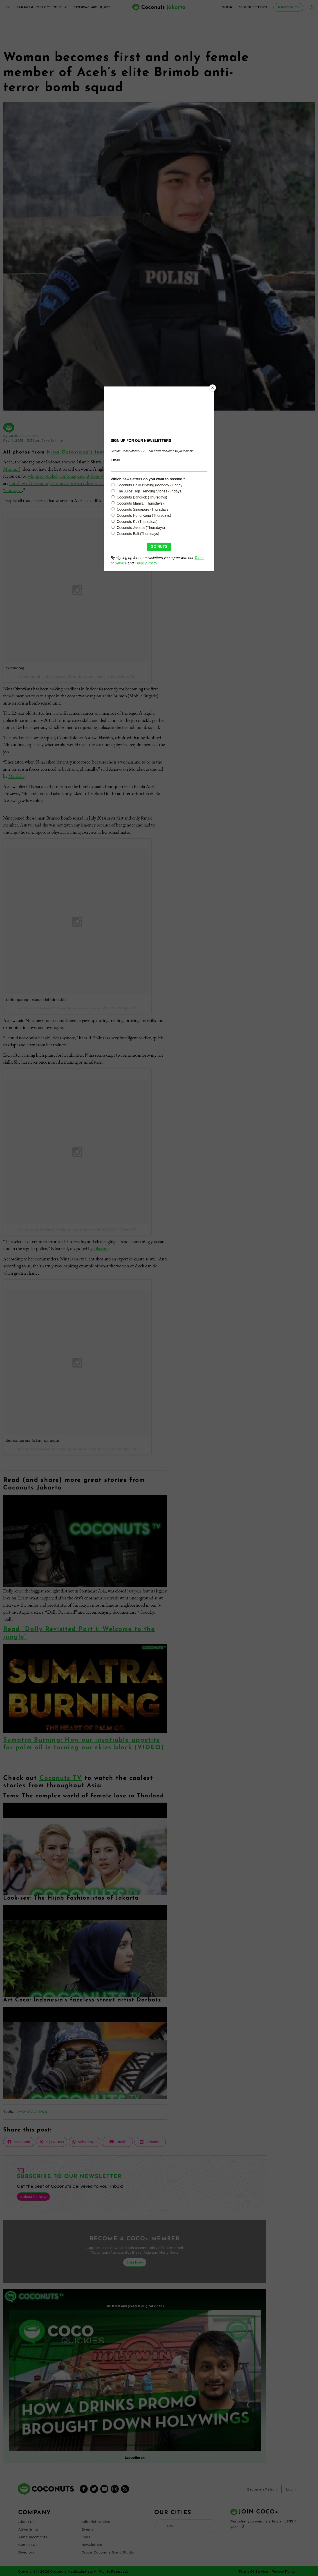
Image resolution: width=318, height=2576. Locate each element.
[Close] (213, 387)
